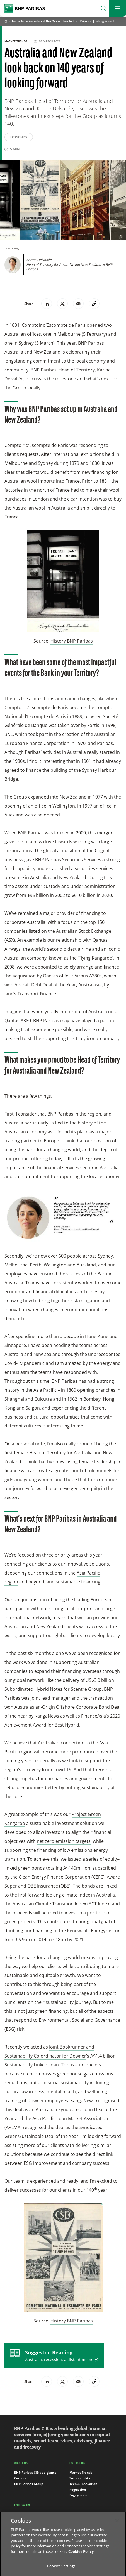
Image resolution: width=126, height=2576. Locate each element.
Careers (20, 2478)
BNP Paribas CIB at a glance (35, 2472)
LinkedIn (24, 2515)
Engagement (79, 2495)
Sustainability (79, 2478)
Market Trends (16, 41)
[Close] (117, 2526)
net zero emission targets (64, 1841)
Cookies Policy (81, 2556)
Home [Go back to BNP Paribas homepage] (5, 22)
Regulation (77, 2489)
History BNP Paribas (71, 641)
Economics (18, 21)
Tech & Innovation (83, 2484)
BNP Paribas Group (28, 2484)
